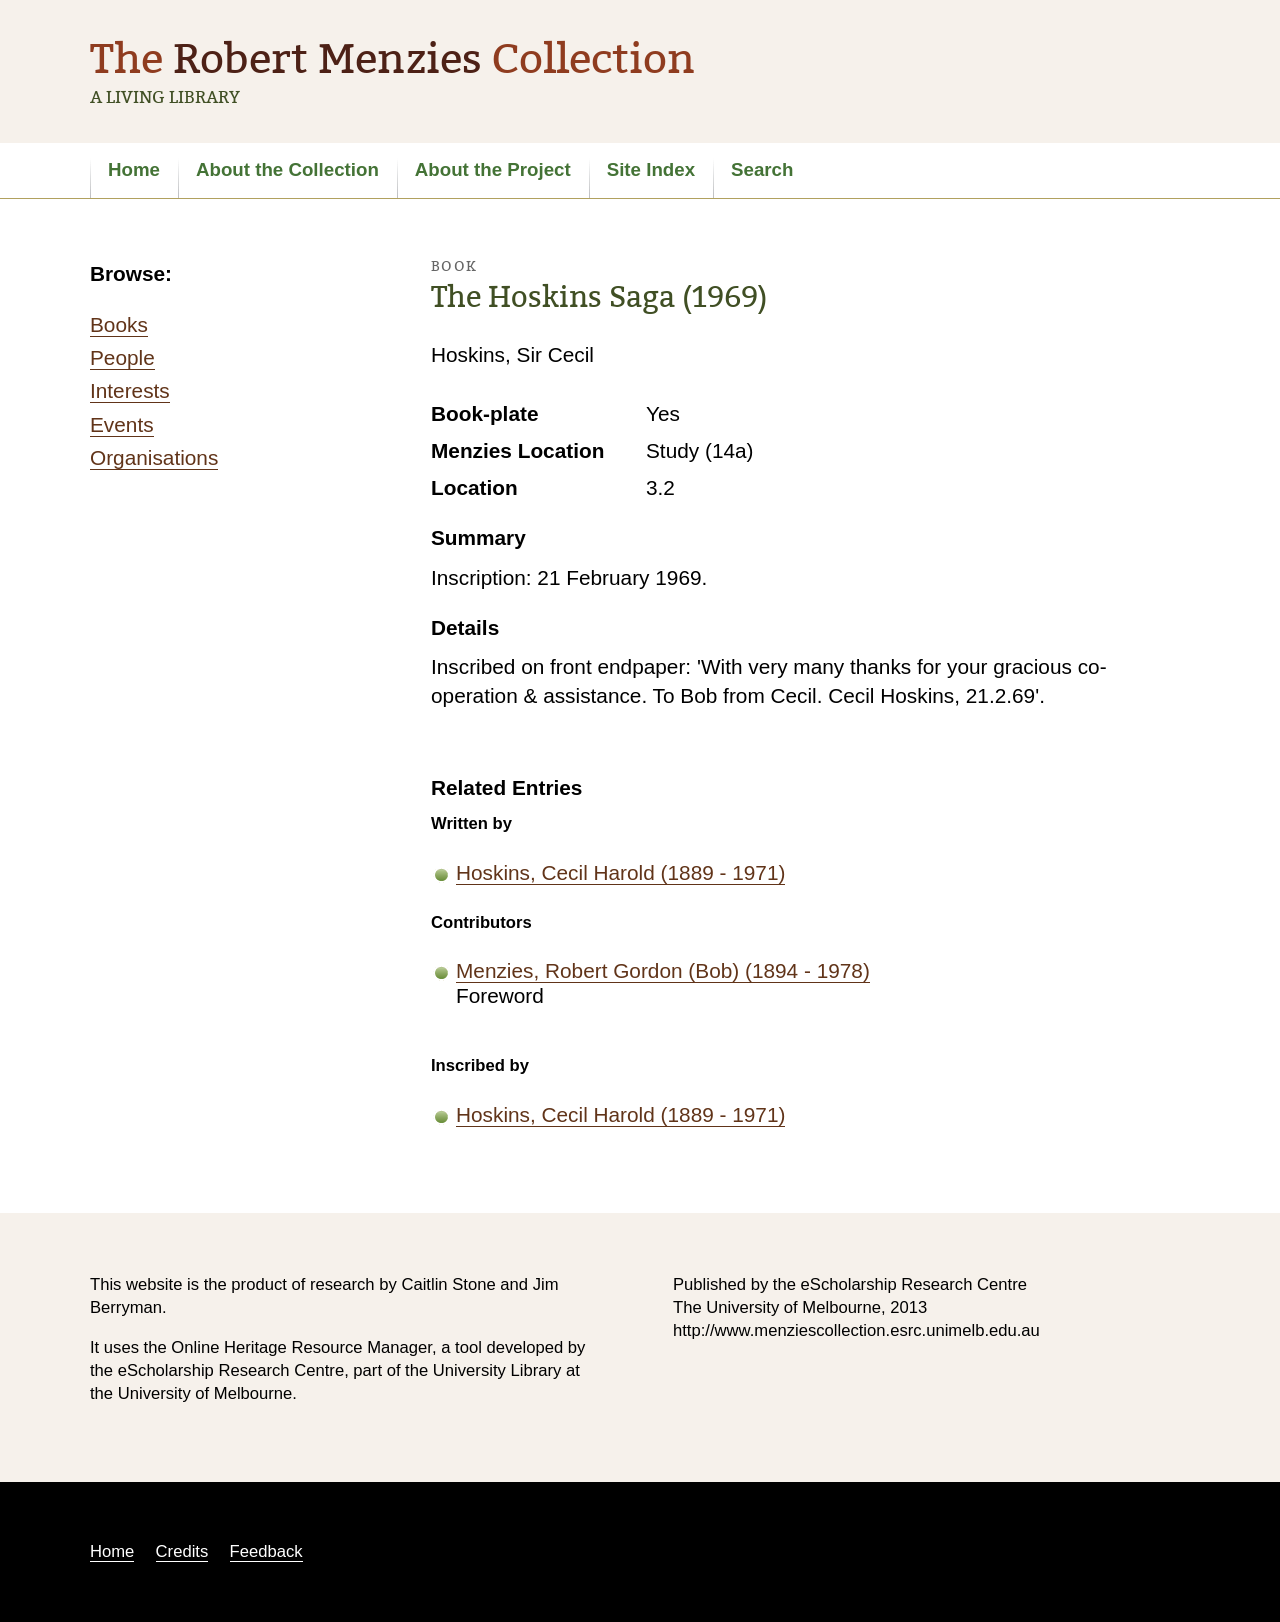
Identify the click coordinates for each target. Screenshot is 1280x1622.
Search (762, 169)
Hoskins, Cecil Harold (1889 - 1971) (620, 872)
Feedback (266, 1551)
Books (119, 324)
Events (122, 424)
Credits (182, 1551)
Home (134, 169)
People (122, 357)
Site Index (651, 169)
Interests (130, 390)
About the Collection (287, 169)
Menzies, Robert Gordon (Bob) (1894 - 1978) (663, 970)
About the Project (493, 169)
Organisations (154, 457)
